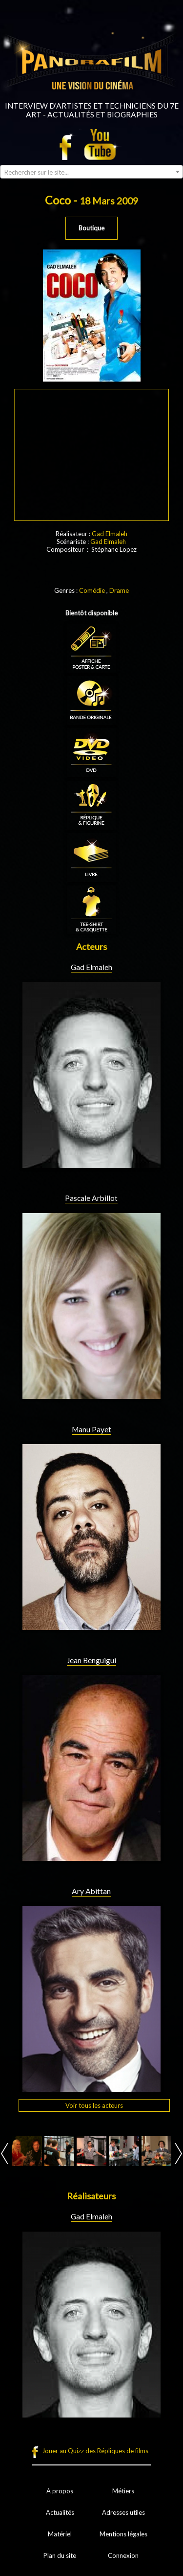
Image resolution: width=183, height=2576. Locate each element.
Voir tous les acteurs (94, 2105)
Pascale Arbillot (91, 1198)
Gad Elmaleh (109, 534)
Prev (4, 2153)
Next (178, 2153)
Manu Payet (91, 1429)
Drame (119, 590)
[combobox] (91, 172)
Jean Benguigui (91, 1660)
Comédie (92, 590)
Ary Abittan (91, 1891)
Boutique (91, 228)
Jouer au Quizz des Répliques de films (95, 2451)
